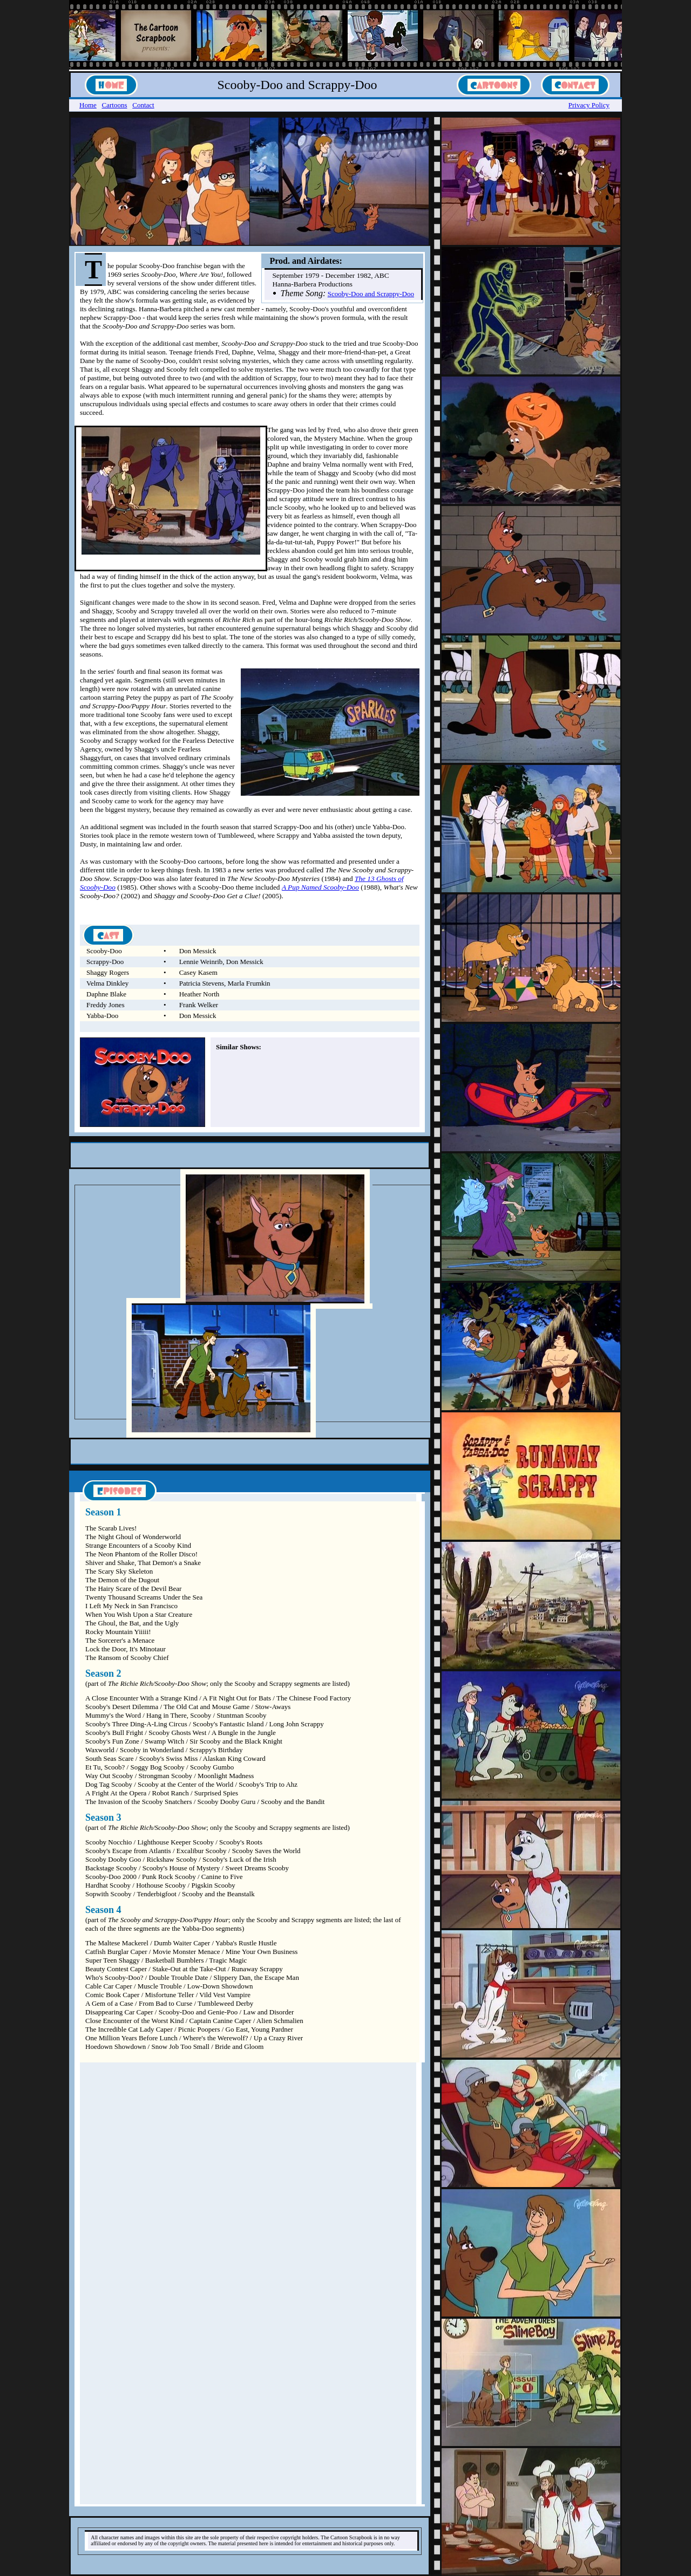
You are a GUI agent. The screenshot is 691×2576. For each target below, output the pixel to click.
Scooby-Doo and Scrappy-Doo (371, 294)
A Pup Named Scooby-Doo (320, 887)
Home (88, 105)
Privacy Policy (588, 105)
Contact (143, 105)
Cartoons (114, 105)
